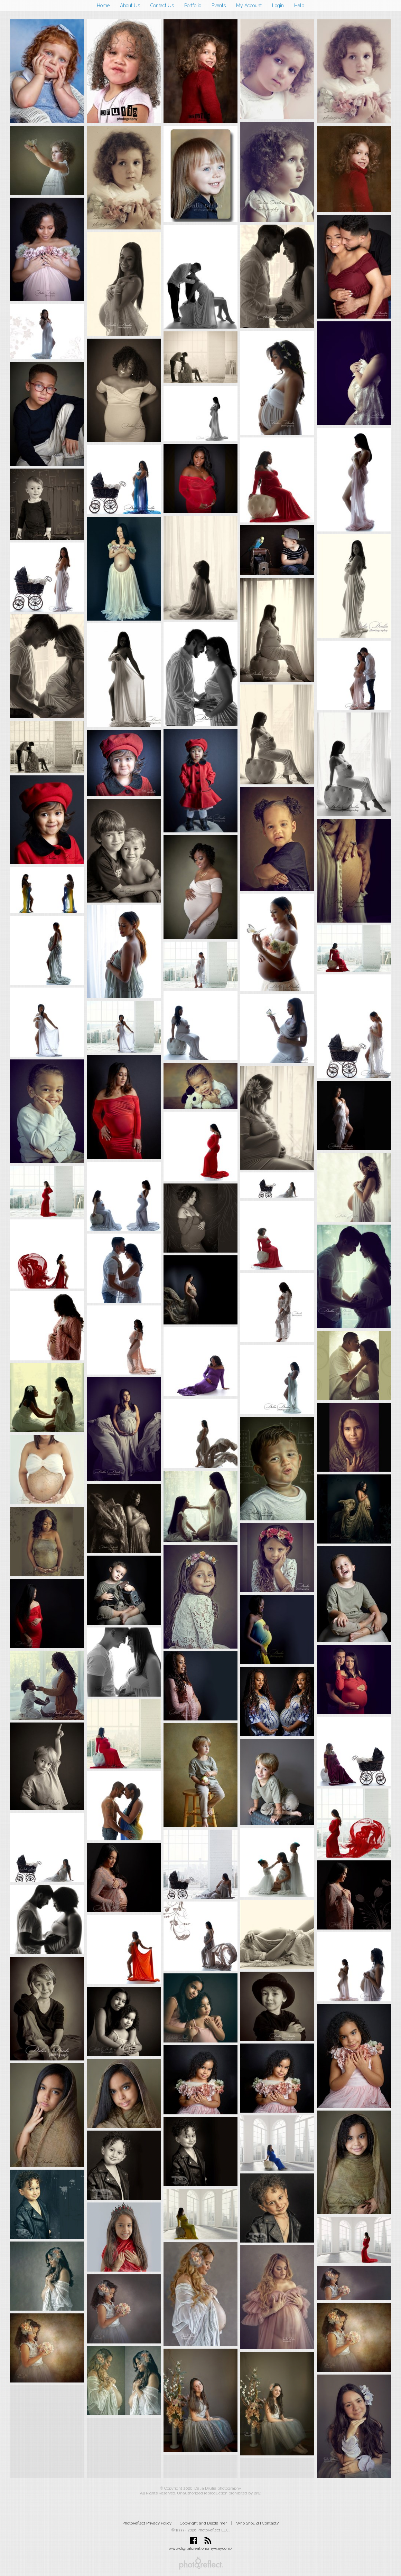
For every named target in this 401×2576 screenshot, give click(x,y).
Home (103, 5)
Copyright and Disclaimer (204, 2523)
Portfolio (192, 5)
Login (278, 5)
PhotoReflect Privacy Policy (146, 2523)
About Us (130, 5)
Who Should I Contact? (257, 2523)
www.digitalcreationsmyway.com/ (201, 2548)
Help (299, 5)
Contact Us (162, 5)
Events (219, 5)
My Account (249, 5)
